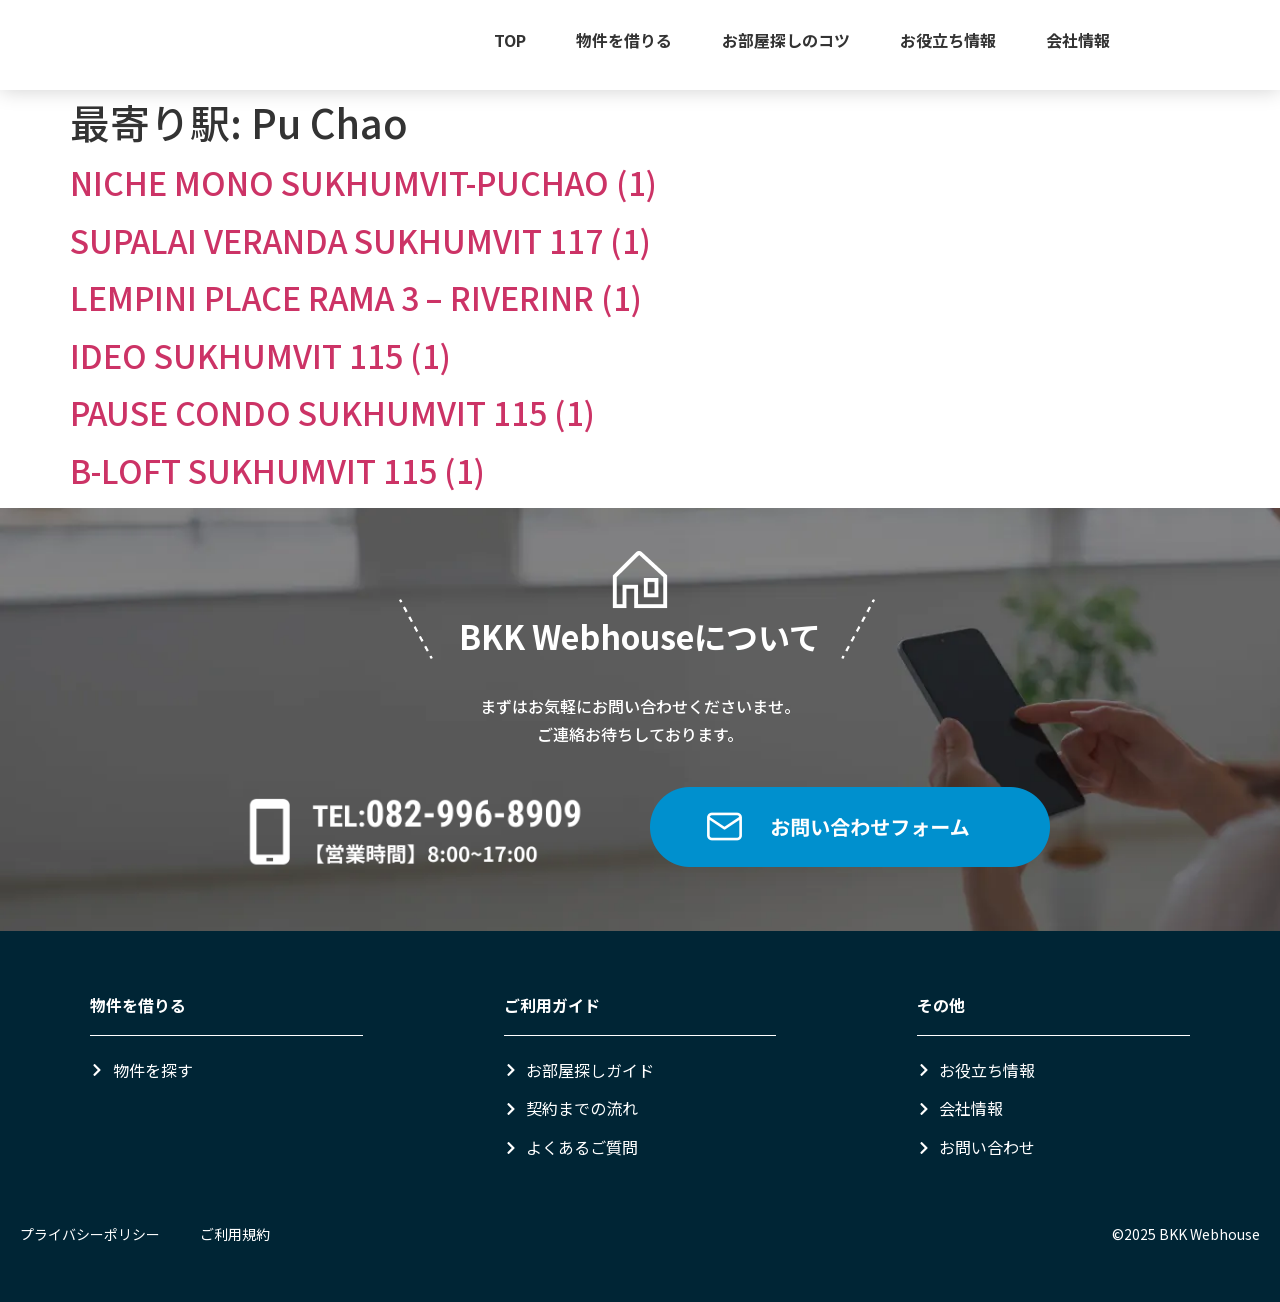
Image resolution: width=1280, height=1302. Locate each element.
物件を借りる (624, 40)
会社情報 (1078, 40)
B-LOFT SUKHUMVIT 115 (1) (277, 470)
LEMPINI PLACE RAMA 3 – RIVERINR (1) (356, 297)
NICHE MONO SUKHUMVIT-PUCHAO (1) (363, 182)
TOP (510, 40)
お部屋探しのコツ (786, 40)
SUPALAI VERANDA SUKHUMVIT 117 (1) (360, 240)
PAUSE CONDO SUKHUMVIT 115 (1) (332, 412)
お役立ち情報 (948, 40)
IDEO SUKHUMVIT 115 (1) (260, 355)
